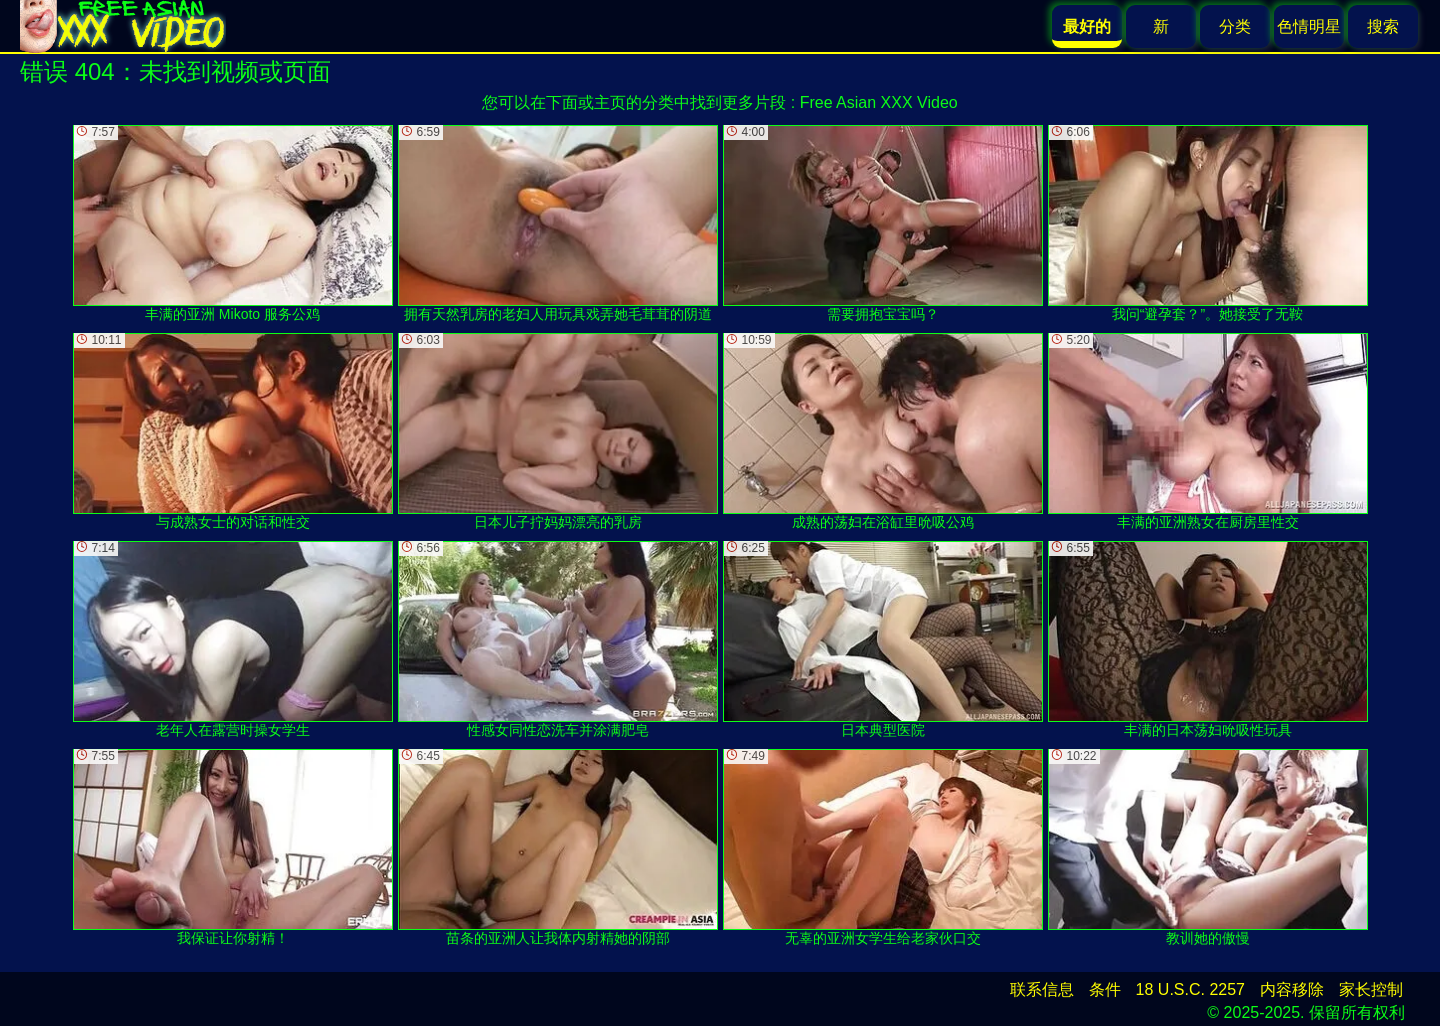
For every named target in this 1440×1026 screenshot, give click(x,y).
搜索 (1383, 26)
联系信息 (1042, 989)
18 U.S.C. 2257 (1190, 989)
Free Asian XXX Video (879, 102)
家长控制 (1371, 989)
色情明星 (1309, 26)
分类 (1235, 26)
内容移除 (1292, 989)
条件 (1105, 989)
